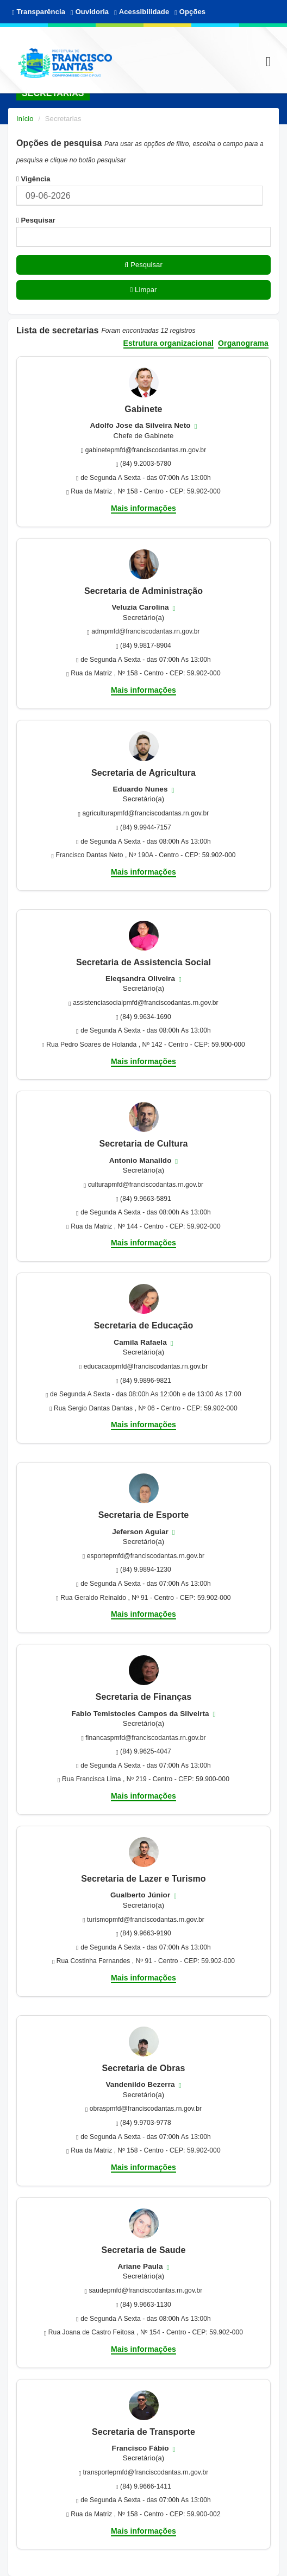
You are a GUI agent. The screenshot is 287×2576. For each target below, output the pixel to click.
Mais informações (143, 508)
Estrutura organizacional (168, 343)
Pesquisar (35, 220)
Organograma (243, 343)
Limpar (143, 290)
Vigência (33, 179)
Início (25, 119)
